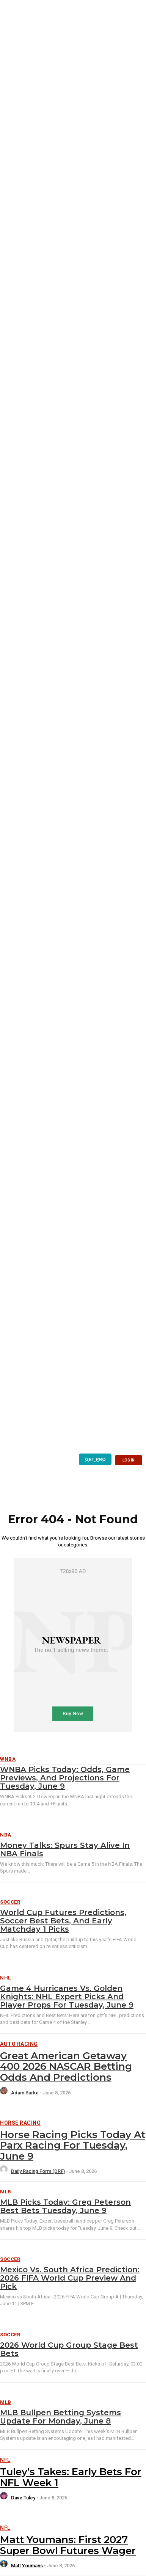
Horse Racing (20, 2122)
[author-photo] (5, 2093)
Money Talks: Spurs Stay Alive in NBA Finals (65, 1849)
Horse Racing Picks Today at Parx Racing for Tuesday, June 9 (72, 2145)
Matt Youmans (27, 2565)
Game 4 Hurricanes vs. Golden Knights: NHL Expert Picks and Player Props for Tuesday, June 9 (66, 1996)
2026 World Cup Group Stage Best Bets (69, 2349)
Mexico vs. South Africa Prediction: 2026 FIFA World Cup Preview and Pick (70, 2278)
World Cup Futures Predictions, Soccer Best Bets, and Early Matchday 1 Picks (63, 1921)
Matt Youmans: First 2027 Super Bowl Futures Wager (68, 2545)
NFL (5, 2460)
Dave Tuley (23, 2498)
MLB (5, 2192)
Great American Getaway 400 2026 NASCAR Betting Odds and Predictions (66, 2066)
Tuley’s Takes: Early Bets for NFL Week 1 (70, 2477)
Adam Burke (25, 2093)
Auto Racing (19, 2044)
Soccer (10, 1902)
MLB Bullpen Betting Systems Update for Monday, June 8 (60, 2416)
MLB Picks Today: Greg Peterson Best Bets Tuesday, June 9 (65, 2206)
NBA (5, 1835)
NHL (5, 1978)
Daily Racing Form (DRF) (38, 2171)
